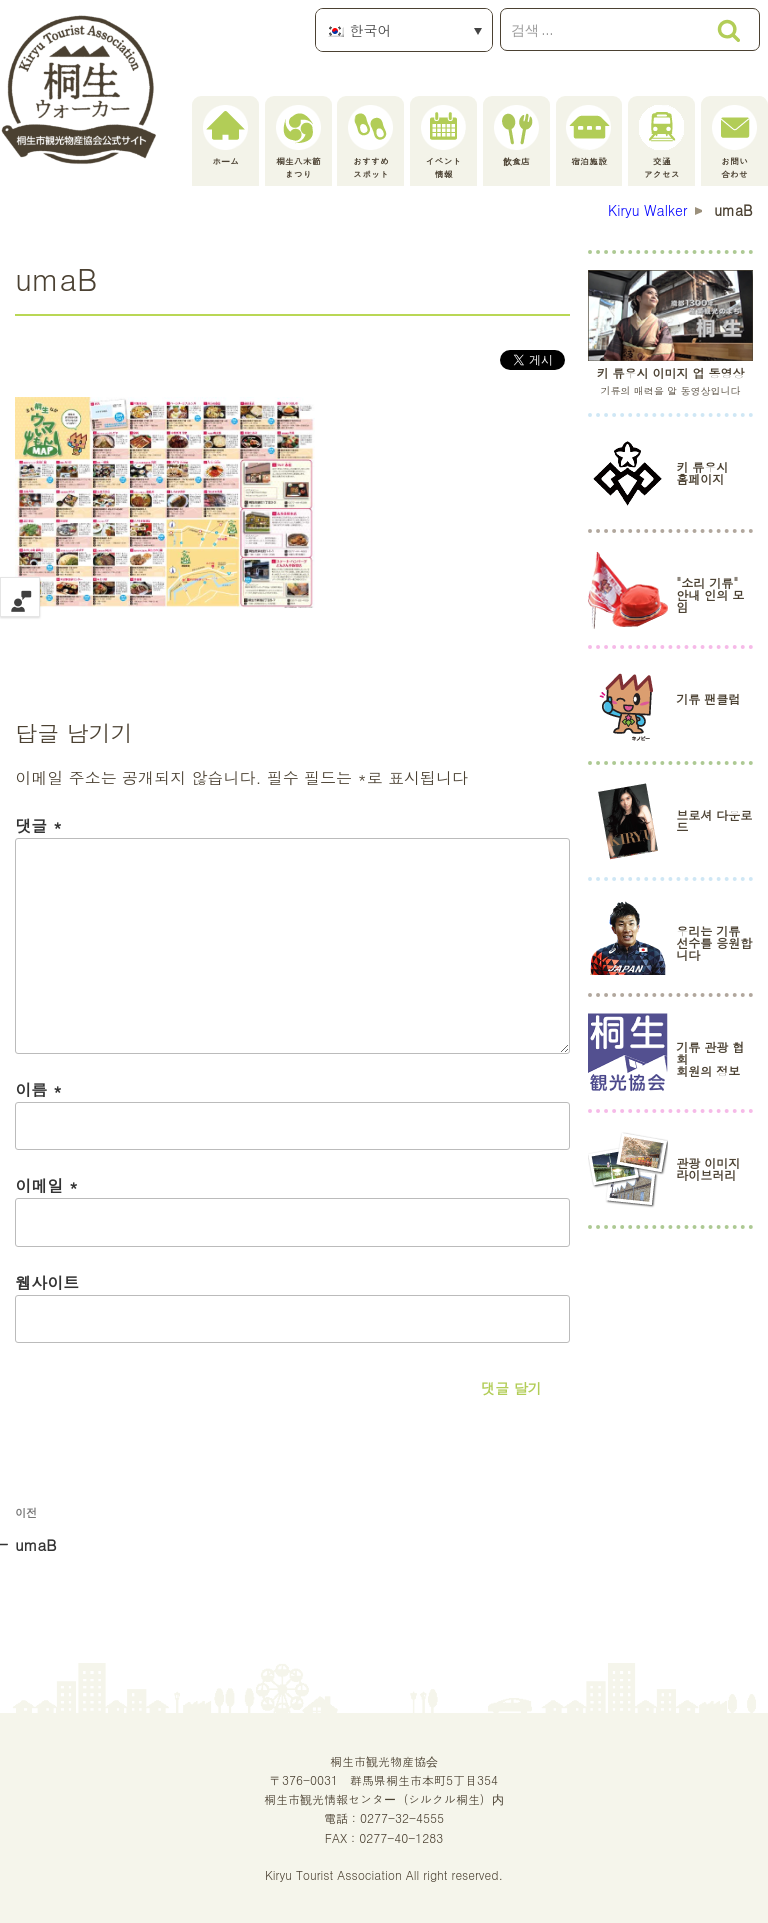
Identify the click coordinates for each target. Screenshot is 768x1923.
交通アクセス (661, 143)
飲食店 (516, 136)
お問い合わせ (734, 143)
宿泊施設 (588, 136)
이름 (38, 1089)
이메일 (46, 1185)
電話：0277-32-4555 (384, 1817)
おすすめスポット (370, 143)
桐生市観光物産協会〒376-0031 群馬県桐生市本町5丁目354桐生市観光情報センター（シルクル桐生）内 (384, 1779)
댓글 (38, 825)
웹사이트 (47, 1282)
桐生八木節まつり (298, 143)
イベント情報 (443, 143)
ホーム (225, 136)
